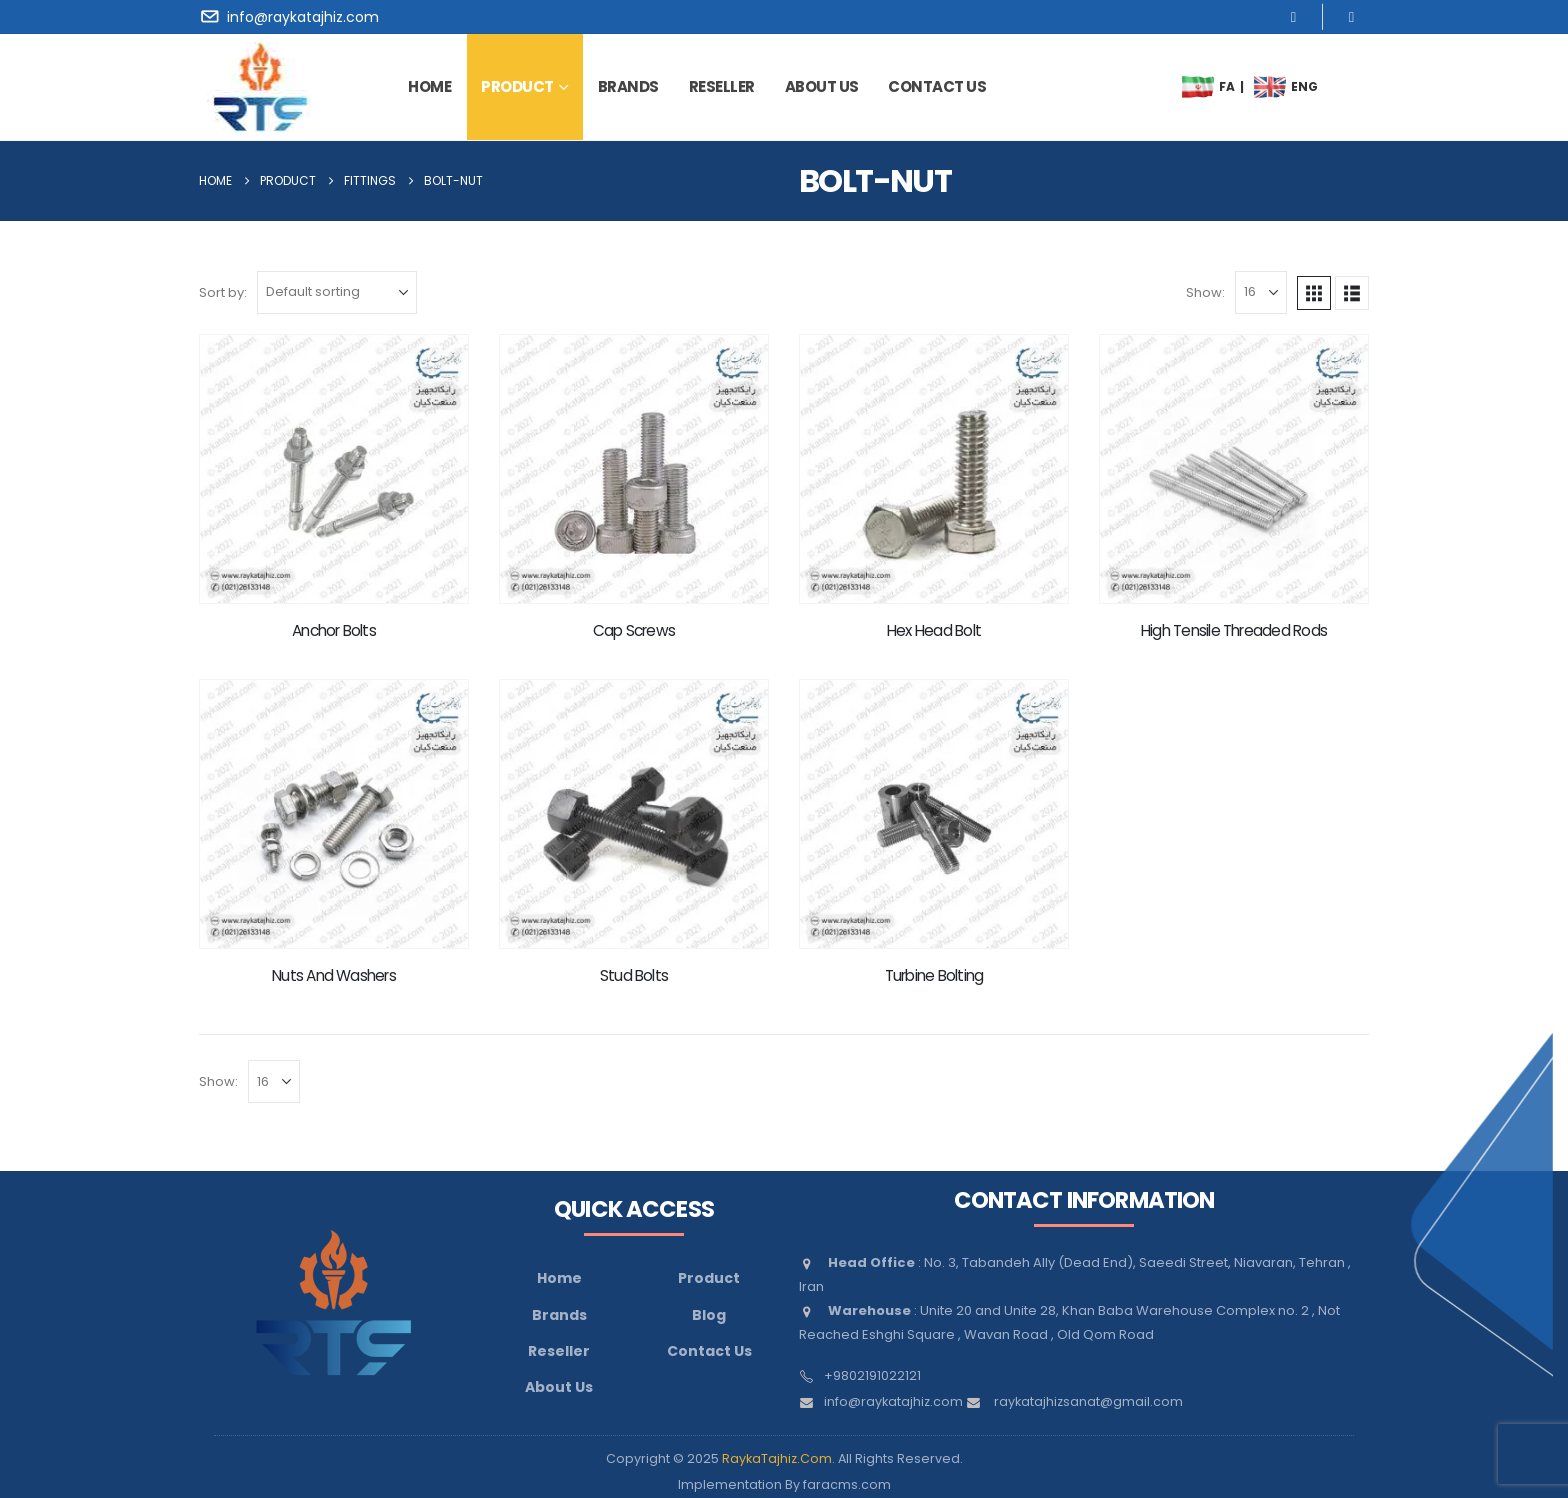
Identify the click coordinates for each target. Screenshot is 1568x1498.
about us (822, 86)
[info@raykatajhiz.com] (292, 17)
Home (429, 86)
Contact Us (709, 1351)
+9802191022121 (872, 1375)
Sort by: (223, 292)
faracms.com (847, 1484)
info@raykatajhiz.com (893, 1401)
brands (628, 86)
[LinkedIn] (1351, 16)
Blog (709, 1315)
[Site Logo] (260, 86)
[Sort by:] (337, 292)
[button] (1314, 293)
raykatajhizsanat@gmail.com (1088, 1401)
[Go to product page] (334, 469)
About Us (559, 1387)
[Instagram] (1293, 16)
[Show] (1261, 292)
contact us (937, 86)
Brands (559, 1315)
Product (517, 86)
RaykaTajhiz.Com (777, 1458)
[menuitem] (1198, 87)
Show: (1205, 292)
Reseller (722, 86)
